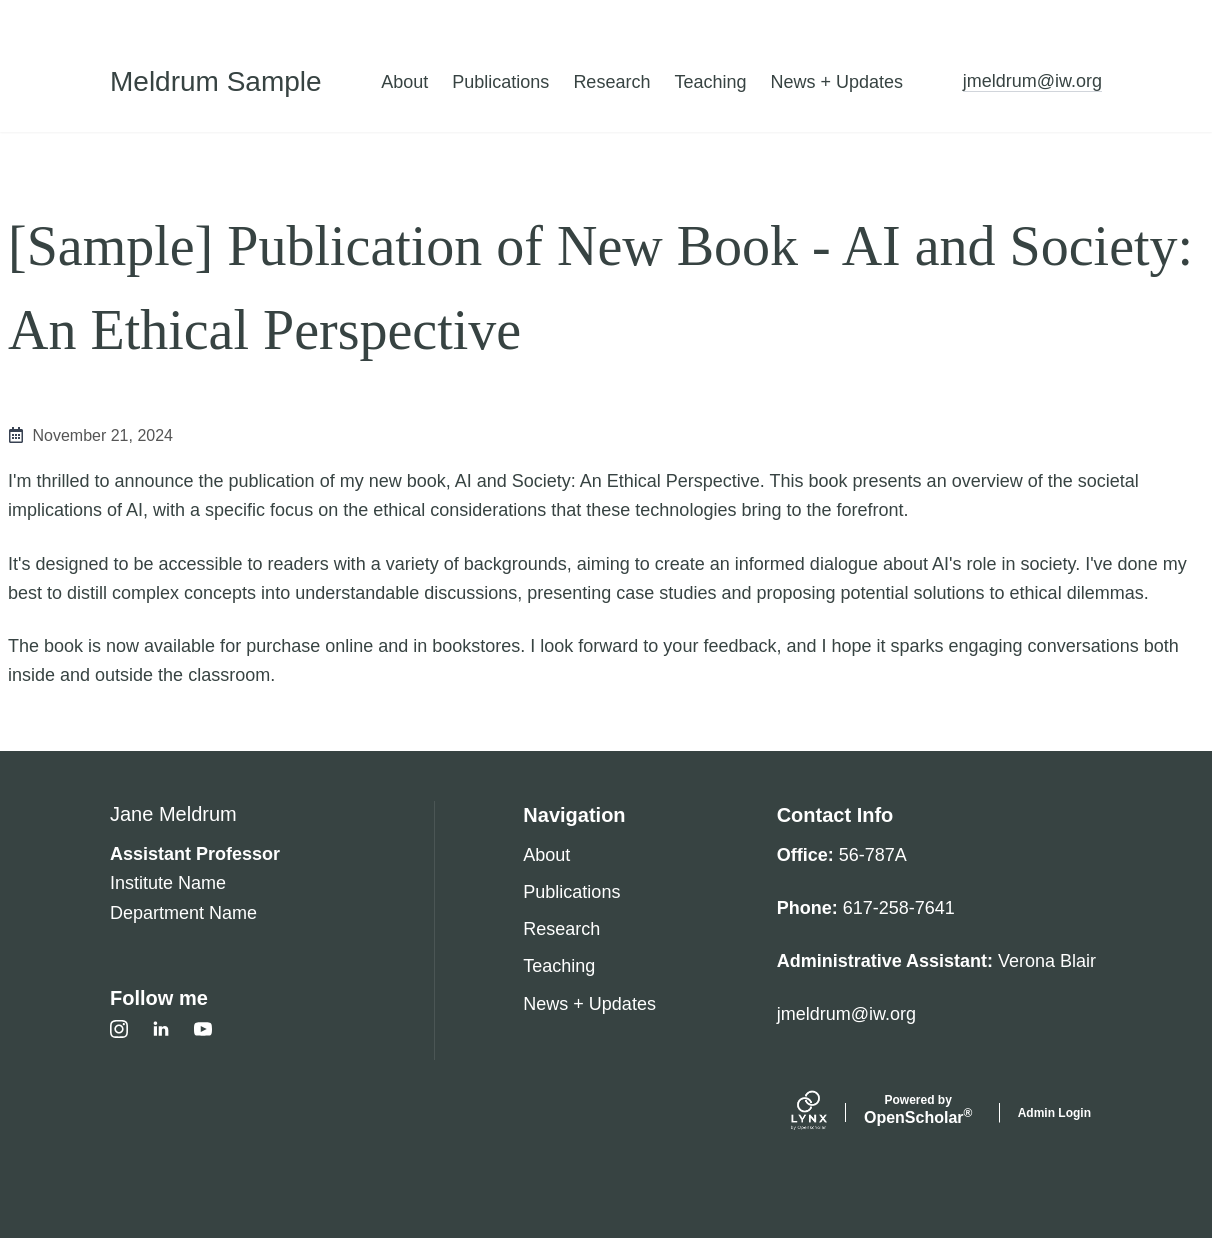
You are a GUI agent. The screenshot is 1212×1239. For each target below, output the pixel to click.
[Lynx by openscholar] (826, 1113)
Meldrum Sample (216, 81)
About (404, 82)
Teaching (710, 82)
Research (611, 82)
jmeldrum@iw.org (1032, 81)
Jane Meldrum (173, 814)
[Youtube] (203, 1029)
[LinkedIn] (161, 1029)
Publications (500, 82)
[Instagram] (119, 1029)
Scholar (918, 1110)
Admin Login (1054, 1113)
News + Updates (836, 82)
